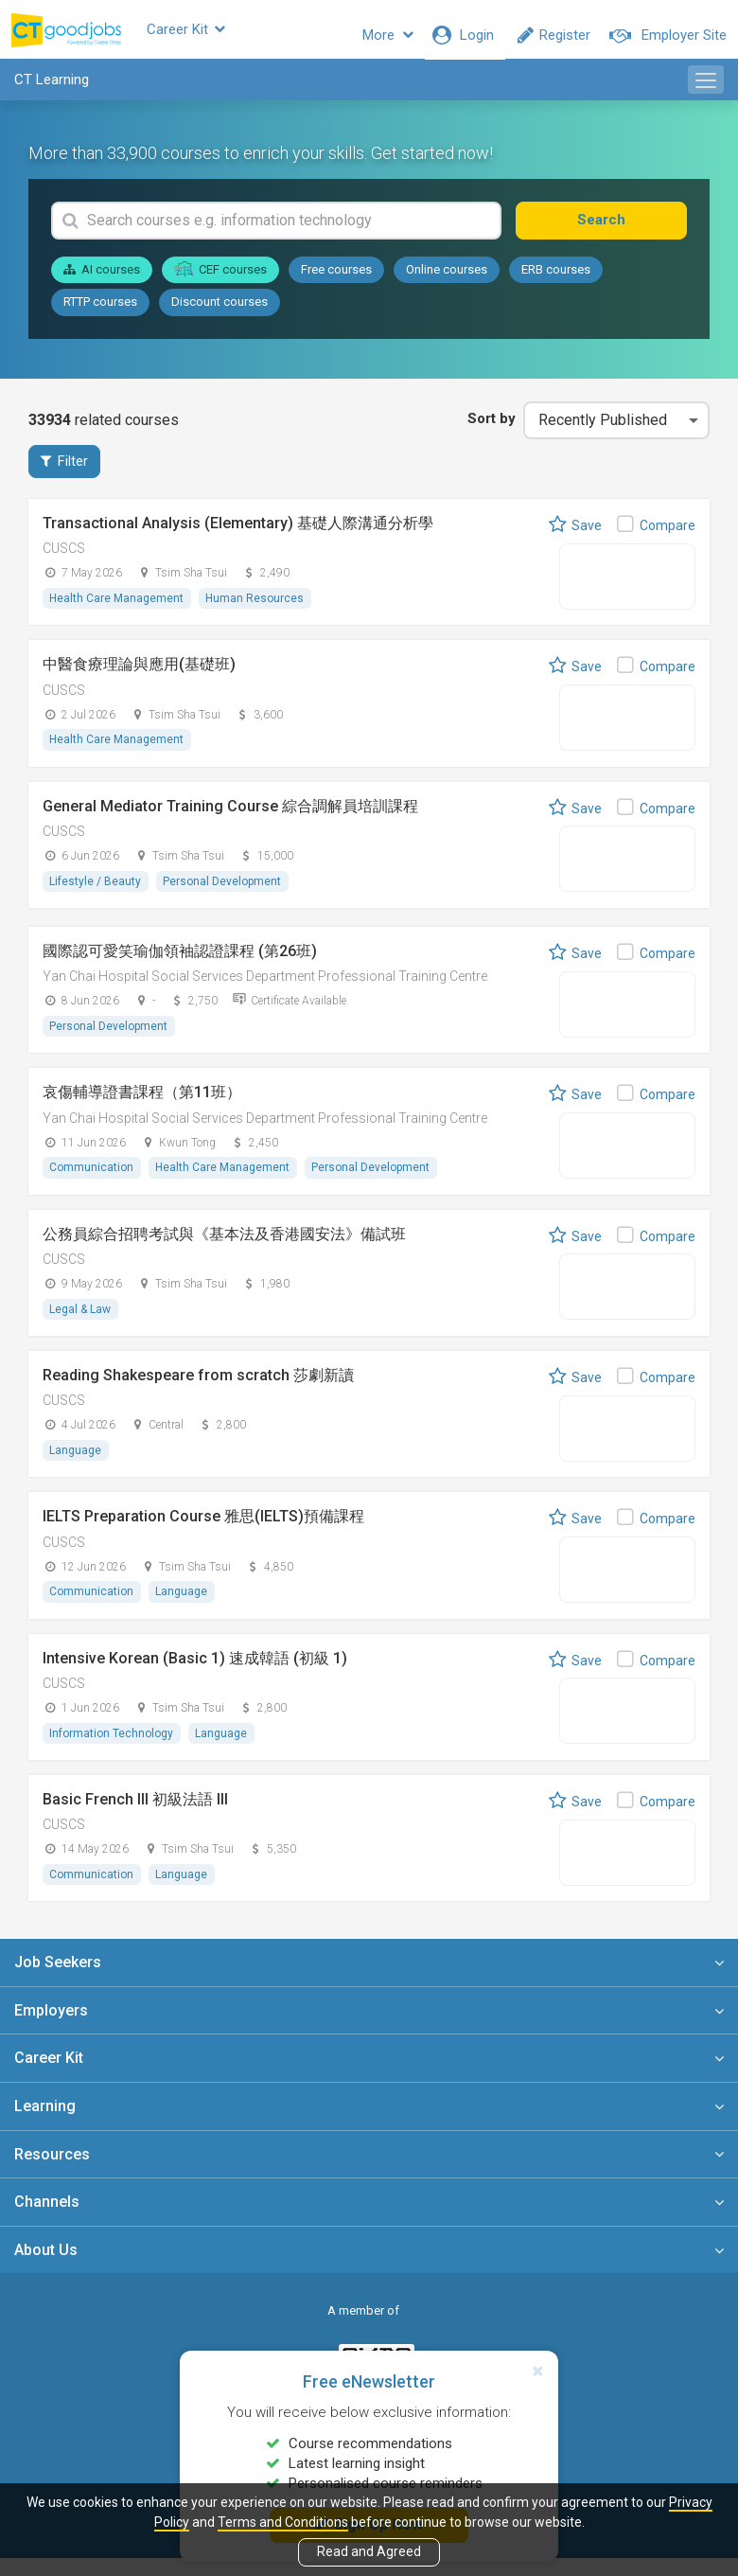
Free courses (336, 281)
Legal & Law (81, 1323)
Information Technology (112, 1749)
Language (76, 1465)
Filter (64, 472)
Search (621, 231)
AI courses (101, 281)
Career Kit (222, 35)
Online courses (446, 281)
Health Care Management (117, 610)
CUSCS (64, 560)
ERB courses (555, 281)
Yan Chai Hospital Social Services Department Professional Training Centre (265, 990)
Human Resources (256, 610)
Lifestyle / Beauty (96, 894)
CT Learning (51, 90)
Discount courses (219, 313)
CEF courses (220, 280)
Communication (92, 1181)
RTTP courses (100, 313)
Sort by (489, 429)
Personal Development (224, 894)
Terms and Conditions (283, 2522)
